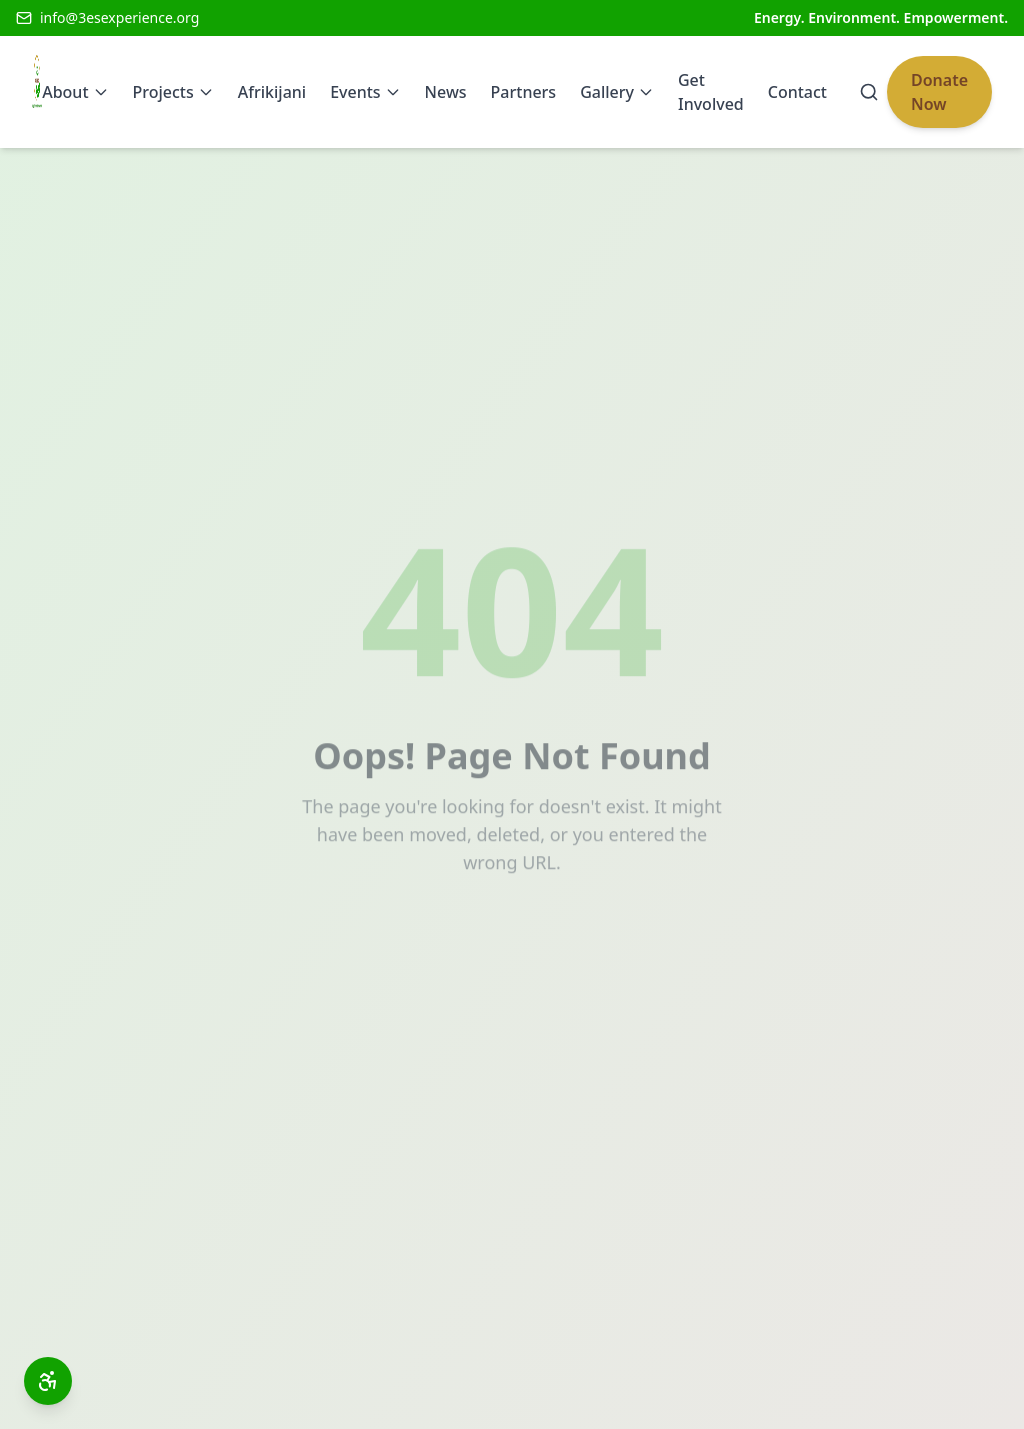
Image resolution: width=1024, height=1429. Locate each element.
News (446, 92)
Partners (524, 92)
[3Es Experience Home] (37, 92)
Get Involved (711, 92)
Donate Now (939, 92)
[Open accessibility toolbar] (48, 1381)
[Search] (869, 92)
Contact (797, 92)
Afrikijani (272, 92)
